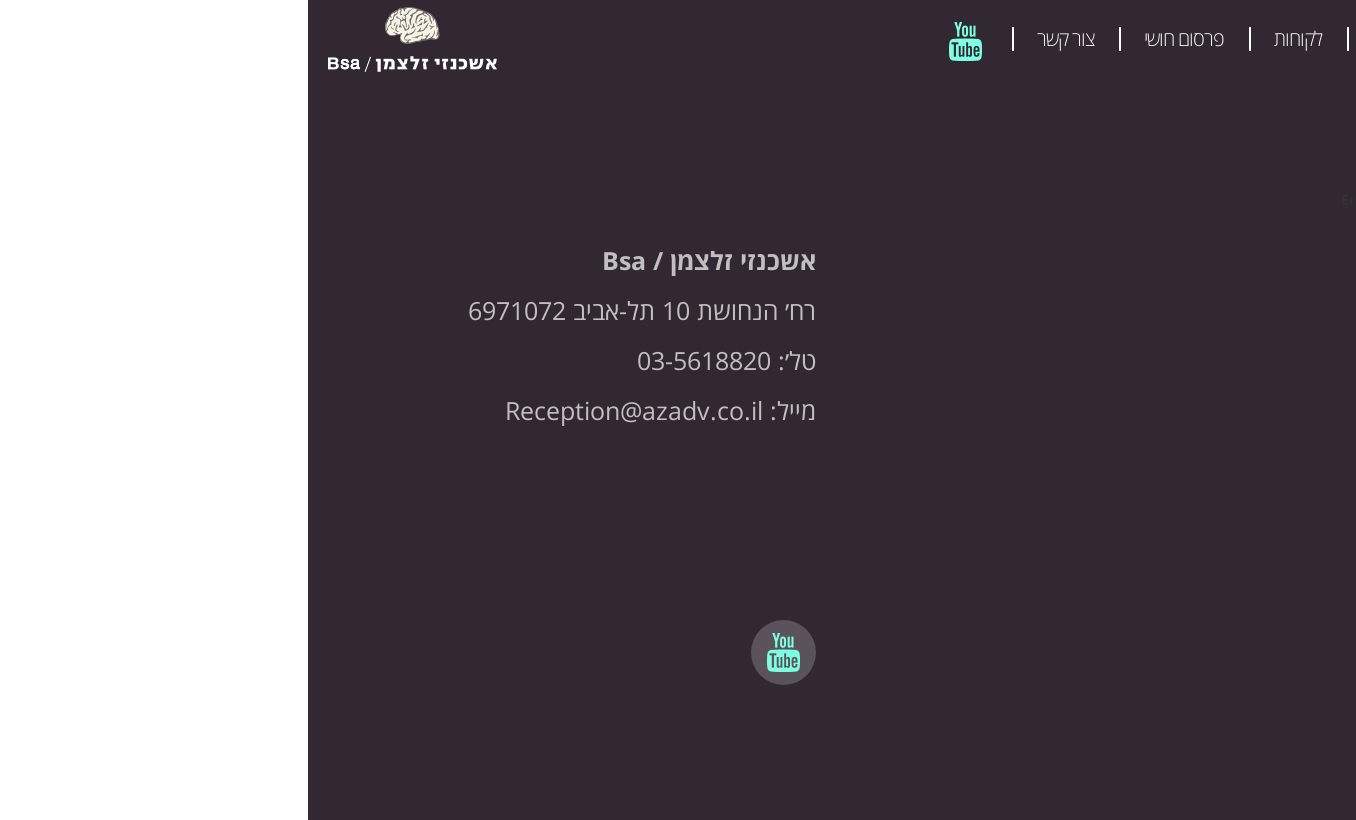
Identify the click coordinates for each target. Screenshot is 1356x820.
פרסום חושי (876, 39)
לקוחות (990, 39)
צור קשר (757, 39)
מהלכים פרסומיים (1123, 39)
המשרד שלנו (1277, 39)
